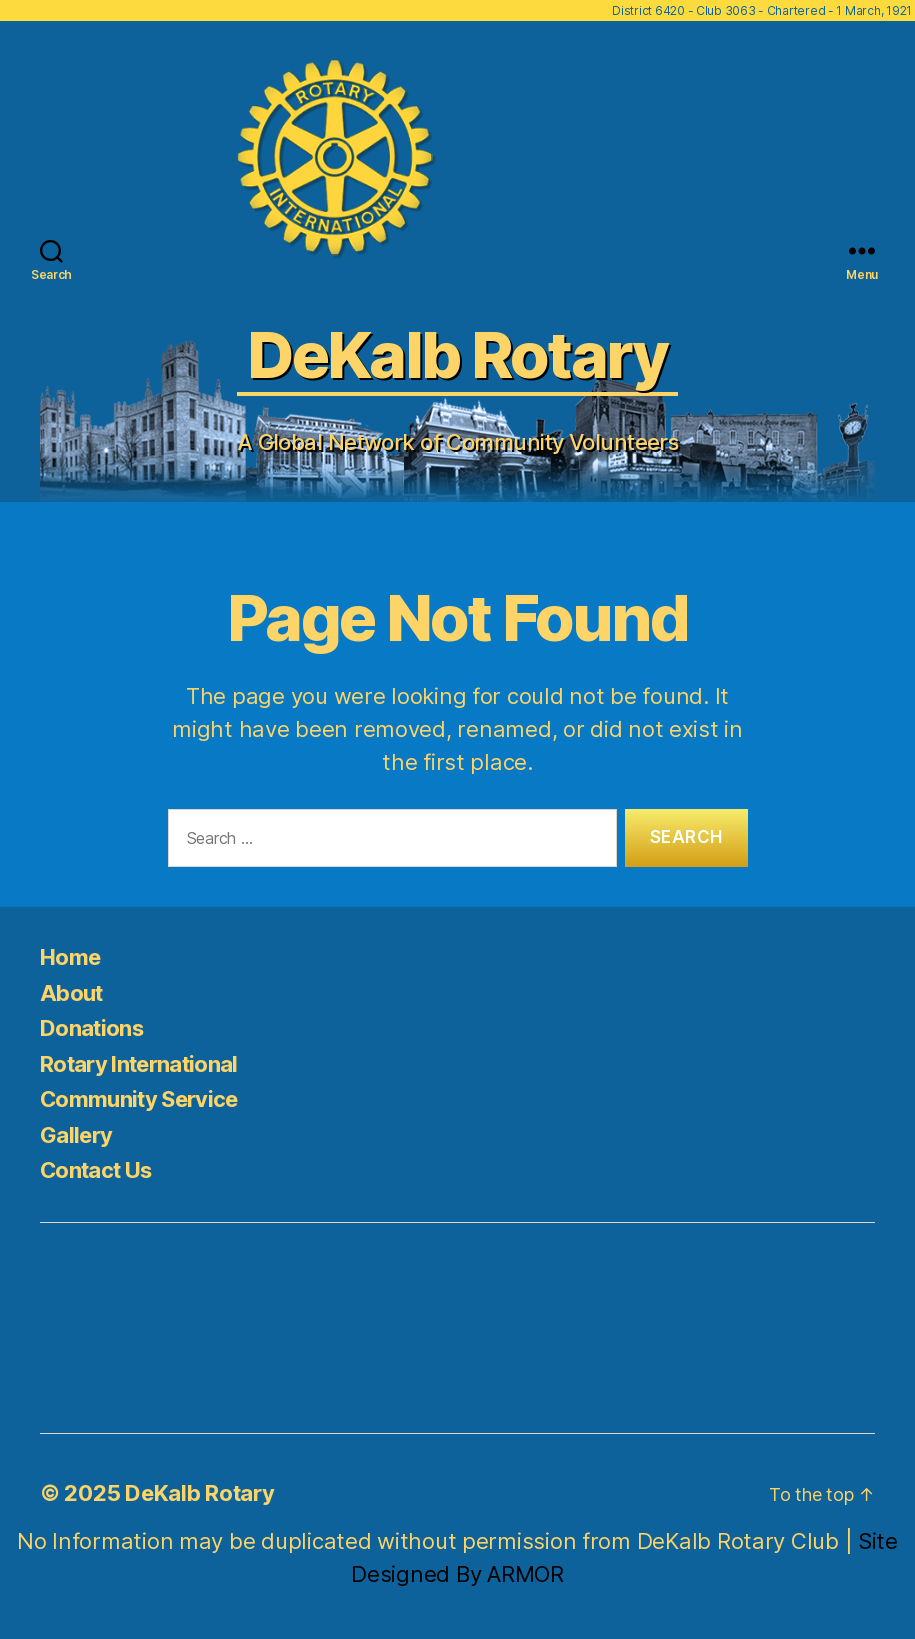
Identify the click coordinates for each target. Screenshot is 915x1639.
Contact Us (95, 1170)
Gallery (76, 1135)
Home (70, 957)
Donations (91, 1028)
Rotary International (139, 1064)
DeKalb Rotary (200, 1493)
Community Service (139, 1099)
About (71, 993)
